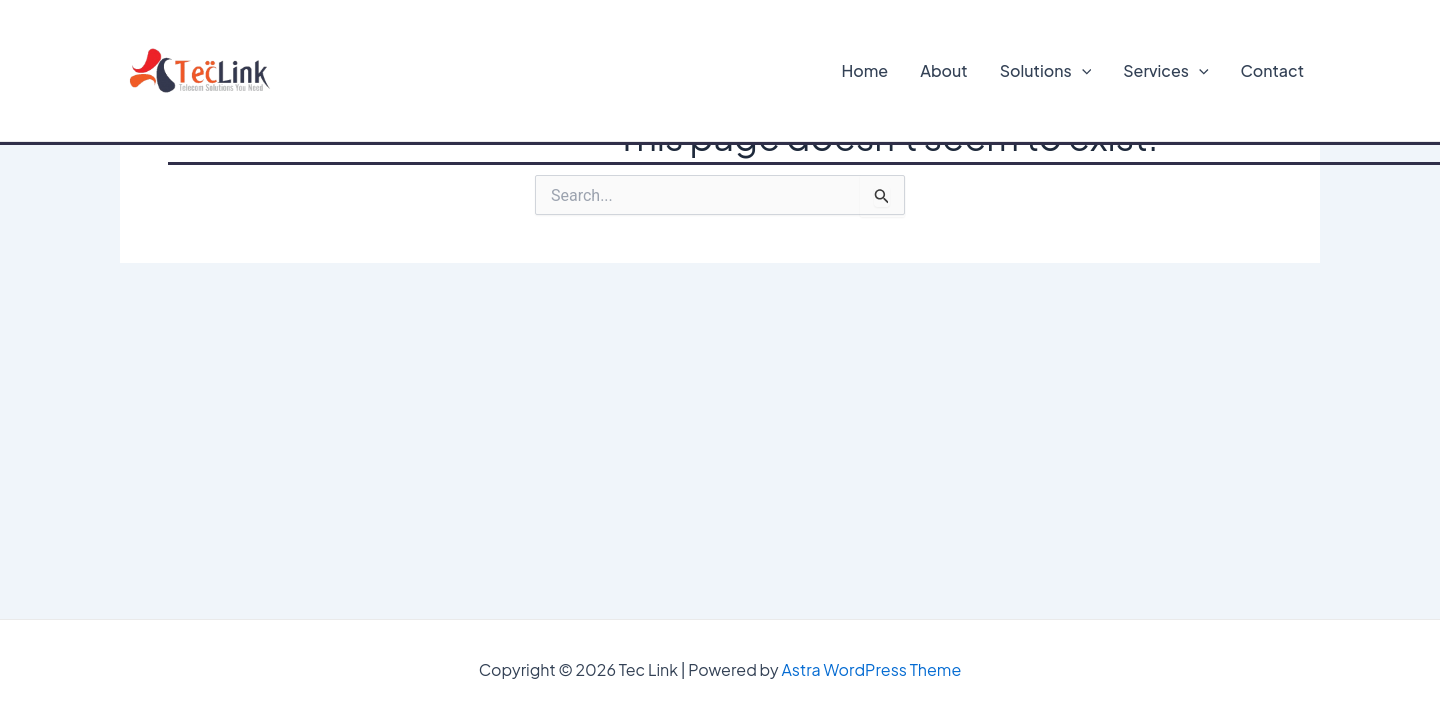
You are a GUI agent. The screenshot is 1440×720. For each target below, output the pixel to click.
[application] (1082, 71)
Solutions (1046, 71)
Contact (1272, 70)
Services (1165, 71)
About (944, 70)
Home (865, 70)
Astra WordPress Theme (871, 669)
